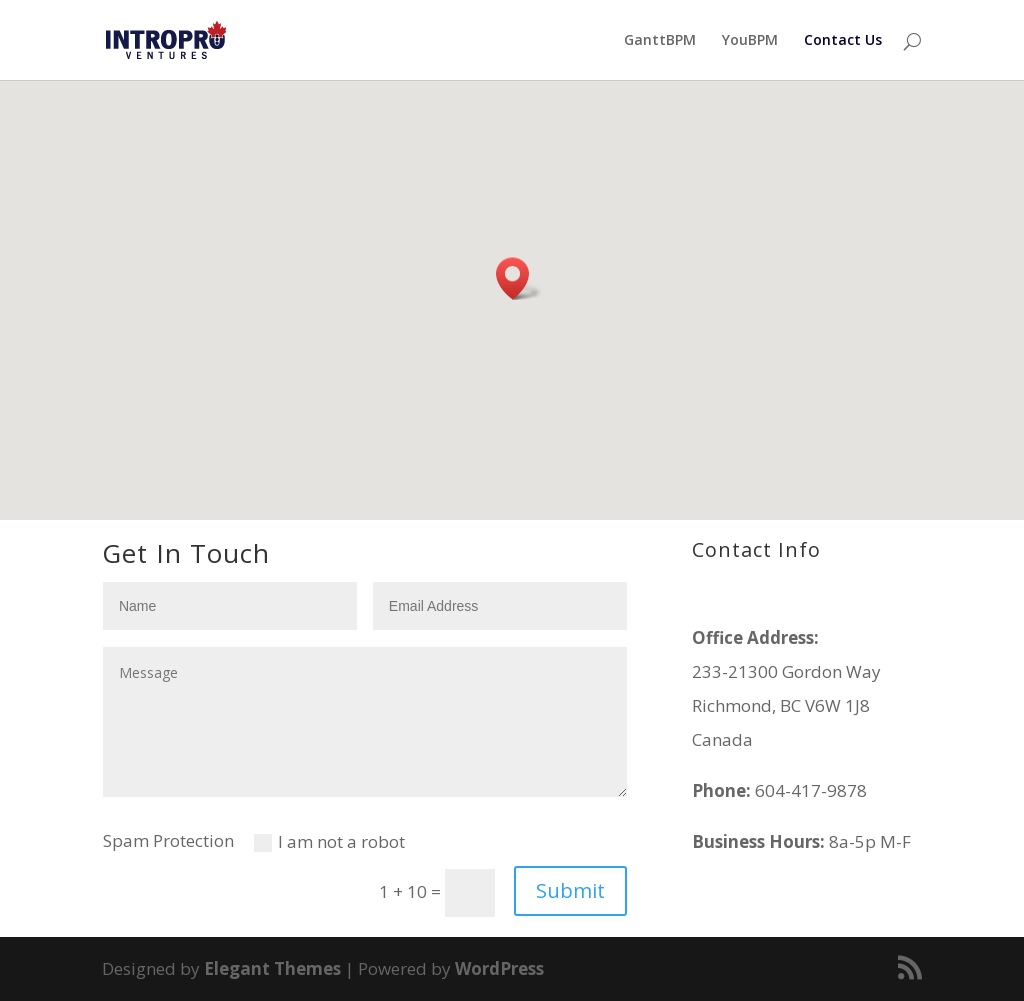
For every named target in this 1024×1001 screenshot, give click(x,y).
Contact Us (843, 41)
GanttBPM (660, 41)
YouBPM (750, 41)
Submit (570, 890)
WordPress (499, 968)
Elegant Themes (272, 968)
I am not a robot (329, 841)
